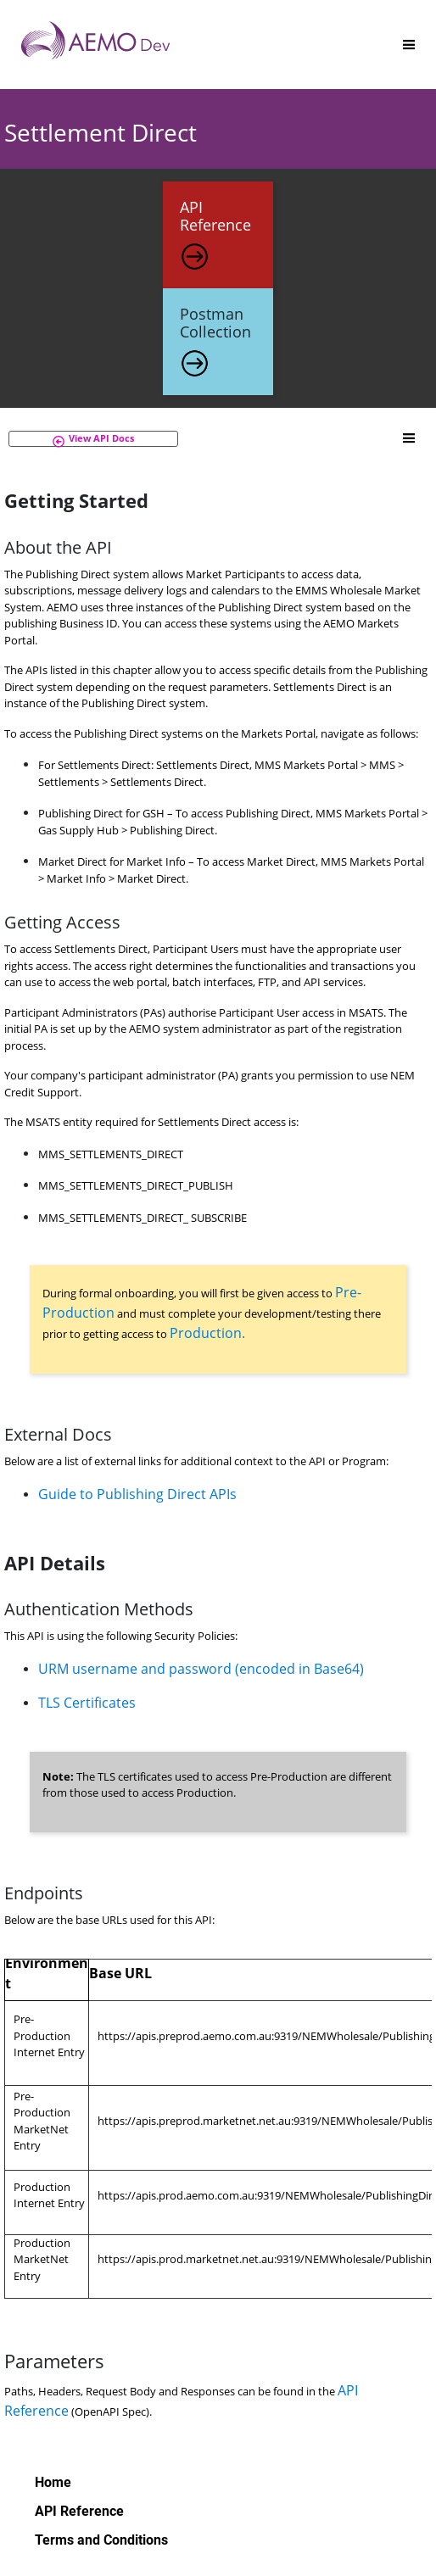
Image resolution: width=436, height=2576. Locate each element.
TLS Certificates (87, 1702)
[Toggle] (408, 44)
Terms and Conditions (101, 2540)
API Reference (79, 2511)
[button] (93, 439)
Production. (207, 1333)
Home (53, 2482)
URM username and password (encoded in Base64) (201, 1668)
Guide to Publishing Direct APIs (137, 1494)
